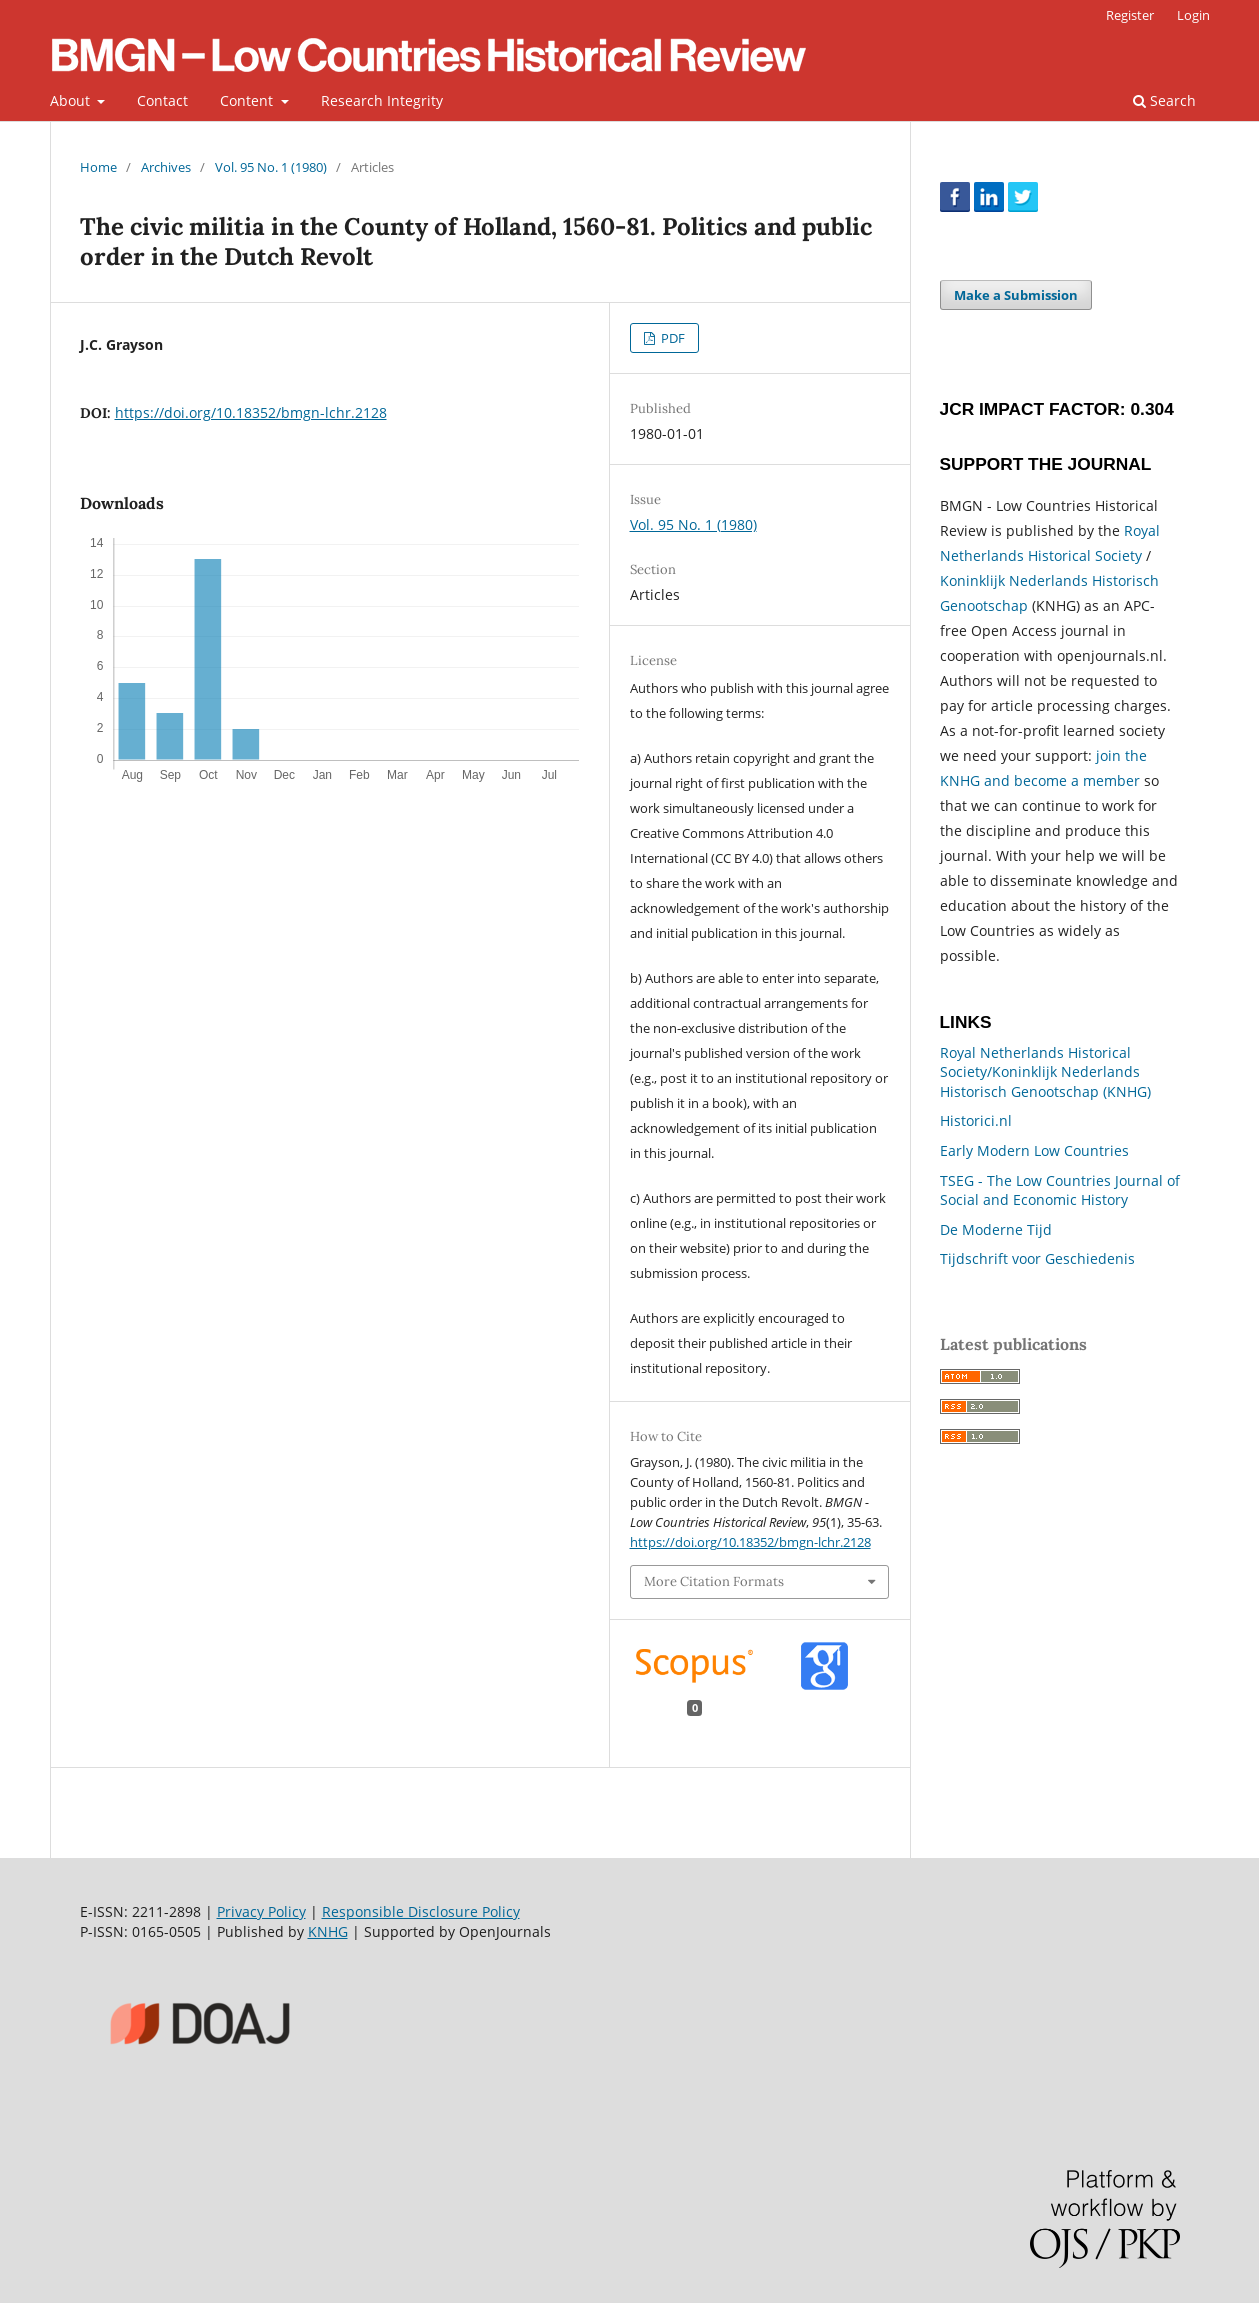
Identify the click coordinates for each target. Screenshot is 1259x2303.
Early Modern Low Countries (1034, 1150)
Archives (166, 167)
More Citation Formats (714, 1581)
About (72, 100)
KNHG (328, 1931)
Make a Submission (1016, 295)
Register (1130, 15)
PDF (671, 338)
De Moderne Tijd (996, 1229)
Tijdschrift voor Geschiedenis (1037, 1258)
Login (1193, 15)
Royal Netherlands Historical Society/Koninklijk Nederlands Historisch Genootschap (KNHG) (1045, 1072)
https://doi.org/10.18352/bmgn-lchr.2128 (251, 412)
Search (1164, 100)
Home (98, 167)
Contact (162, 100)
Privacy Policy (261, 1911)
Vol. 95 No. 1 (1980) (271, 167)
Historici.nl (976, 1120)
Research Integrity (382, 100)
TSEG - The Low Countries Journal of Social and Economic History (1060, 1190)
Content (248, 100)
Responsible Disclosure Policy (421, 1911)
